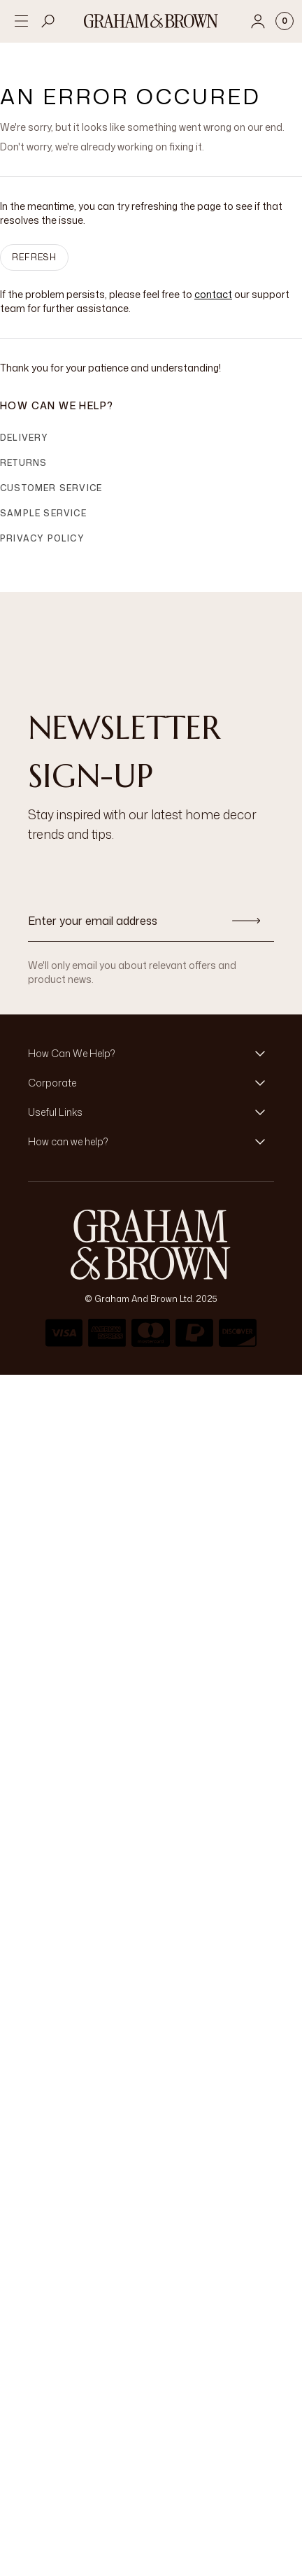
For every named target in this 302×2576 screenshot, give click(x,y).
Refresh (34, 257)
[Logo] (151, 21)
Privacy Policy (42, 538)
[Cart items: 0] (284, 21)
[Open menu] (21, 21)
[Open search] (48, 21)
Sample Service (43, 513)
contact (213, 294)
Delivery (24, 438)
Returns (23, 463)
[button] (151, 1053)
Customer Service (51, 488)
